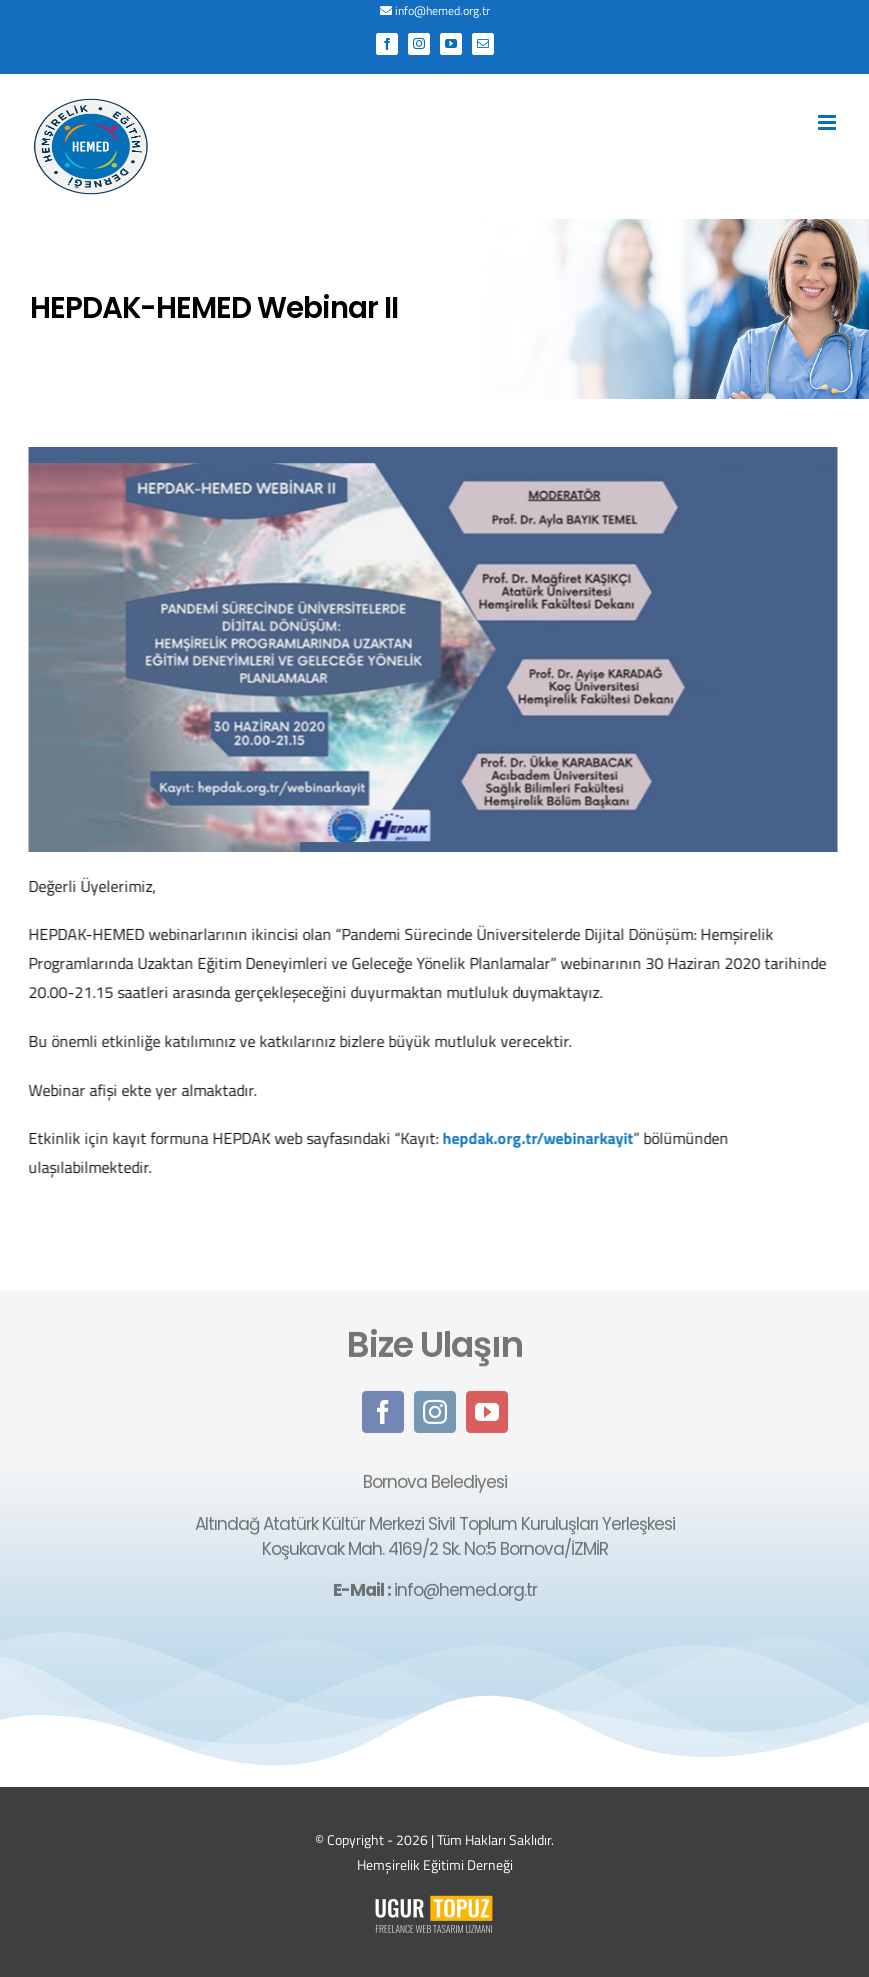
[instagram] (435, 1416)
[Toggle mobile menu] (828, 122)
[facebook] (383, 1416)
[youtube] (487, 1416)
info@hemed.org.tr (442, 10)
